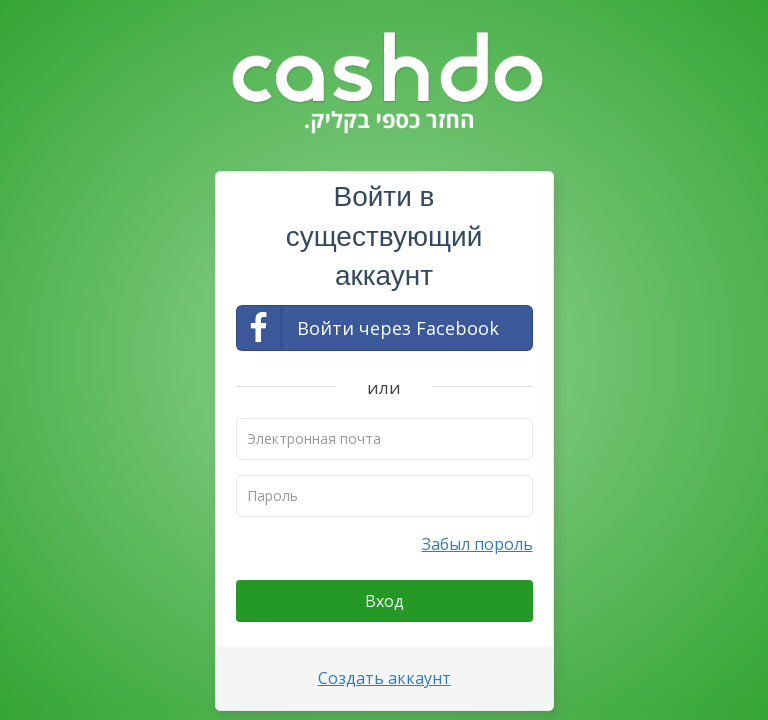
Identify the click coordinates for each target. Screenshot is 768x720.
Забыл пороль (477, 544)
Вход (384, 601)
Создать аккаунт (384, 678)
